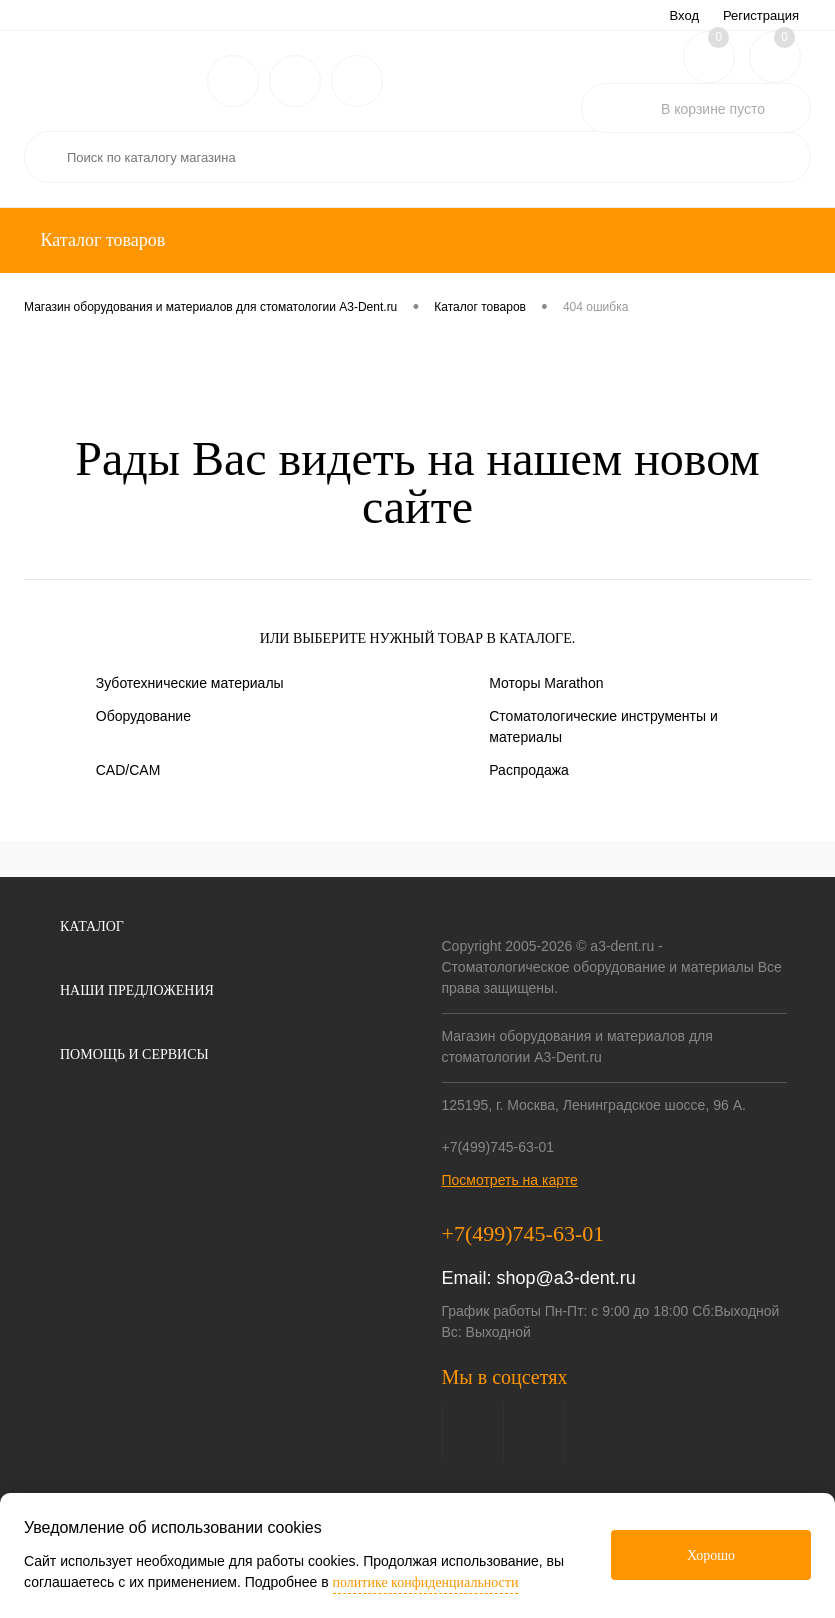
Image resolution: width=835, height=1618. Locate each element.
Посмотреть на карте (510, 1180)
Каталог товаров (100, 240)
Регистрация (761, 15)
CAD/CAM (128, 770)
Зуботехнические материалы (190, 683)
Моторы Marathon (546, 683)
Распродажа (529, 770)
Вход (684, 15)
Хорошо (711, 1555)
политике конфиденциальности (426, 1582)
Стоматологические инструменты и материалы (603, 726)
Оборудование (143, 716)
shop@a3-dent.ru (566, 1278)
